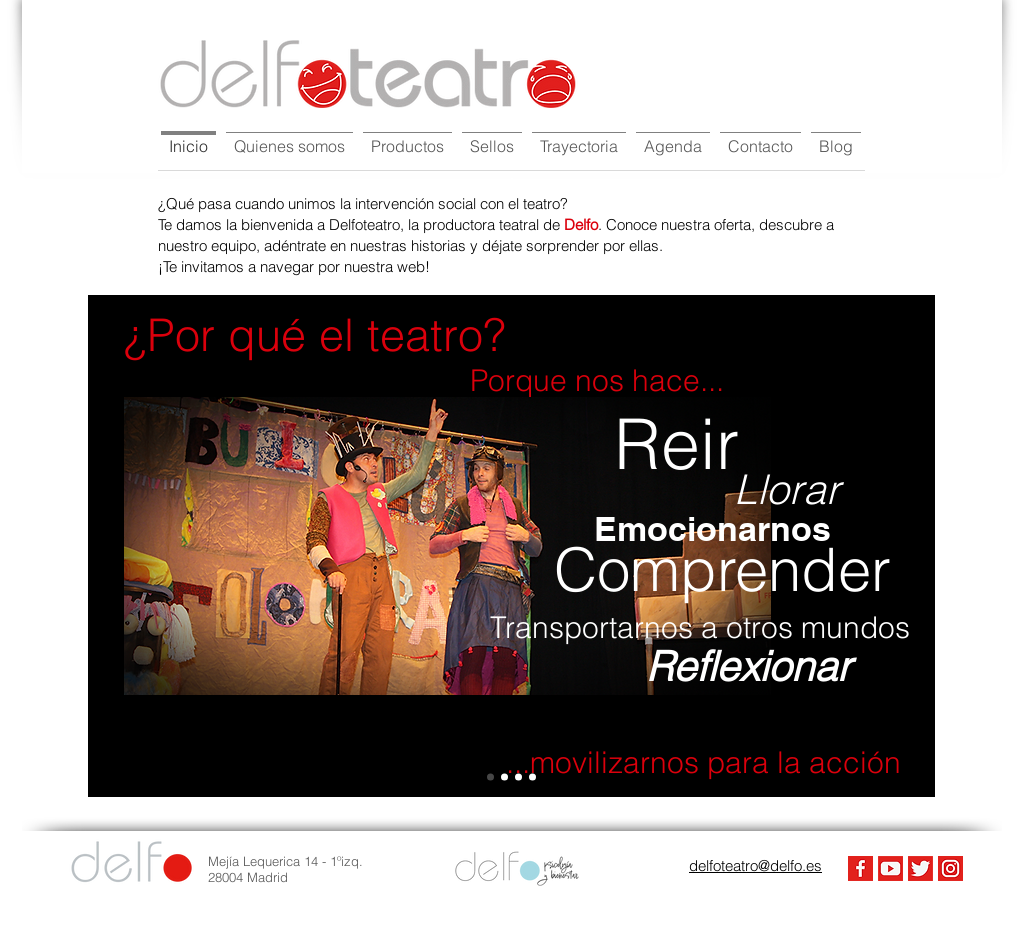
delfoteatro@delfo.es (755, 865)
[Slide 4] (490, 777)
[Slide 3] (532, 777)
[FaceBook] (860, 868)
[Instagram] (950, 868)
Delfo (581, 224)
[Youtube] (890, 868)
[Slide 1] (504, 777)
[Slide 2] (518, 777)
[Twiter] (920, 868)
